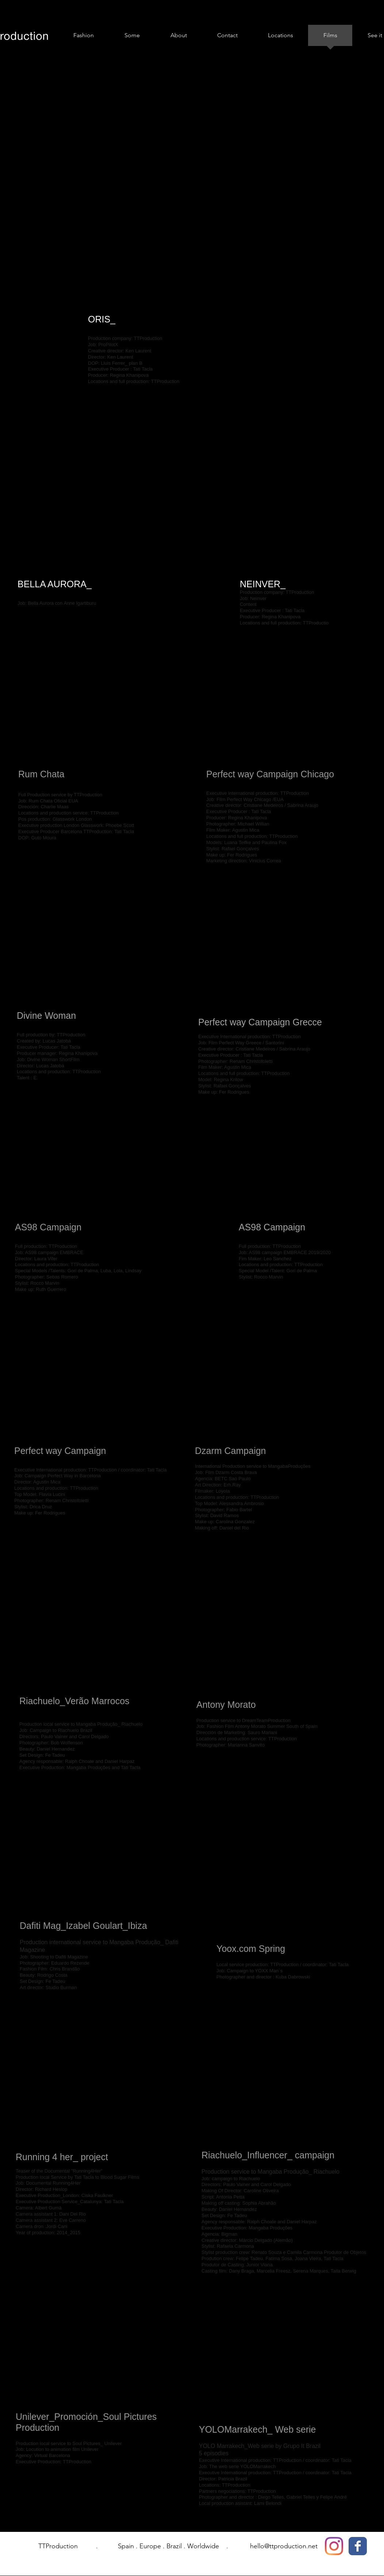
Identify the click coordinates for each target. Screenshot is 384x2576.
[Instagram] (334, 2546)
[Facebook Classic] (358, 2546)
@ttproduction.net (291, 2546)
